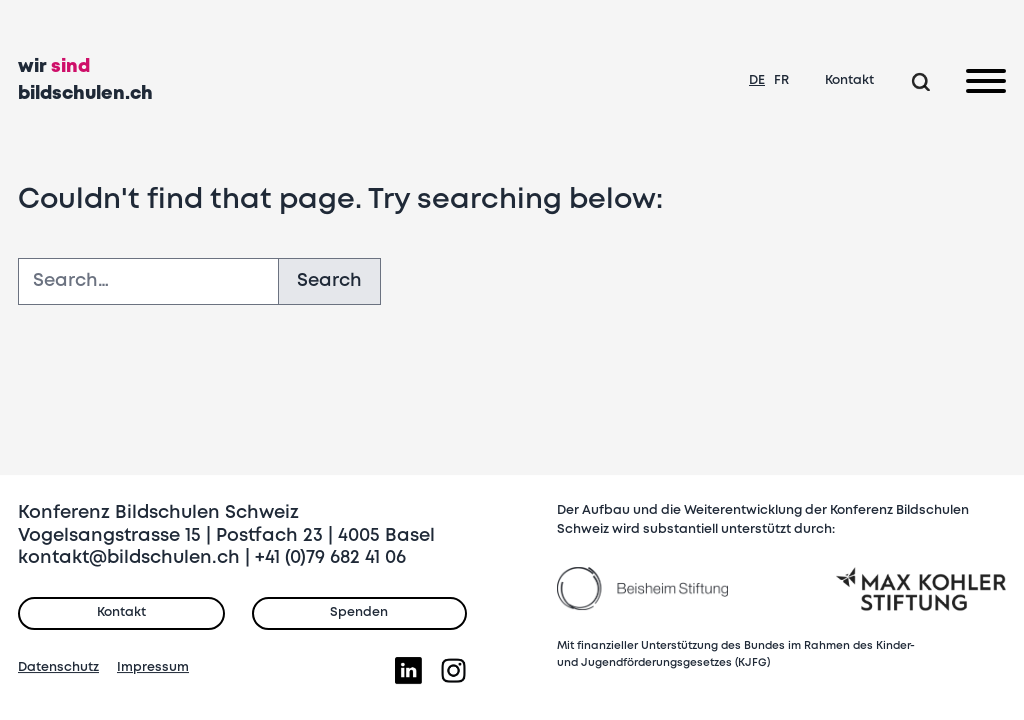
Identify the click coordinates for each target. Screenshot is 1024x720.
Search (329, 281)
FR (781, 80)
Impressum (153, 667)
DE (757, 80)
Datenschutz (58, 667)
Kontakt (849, 80)
